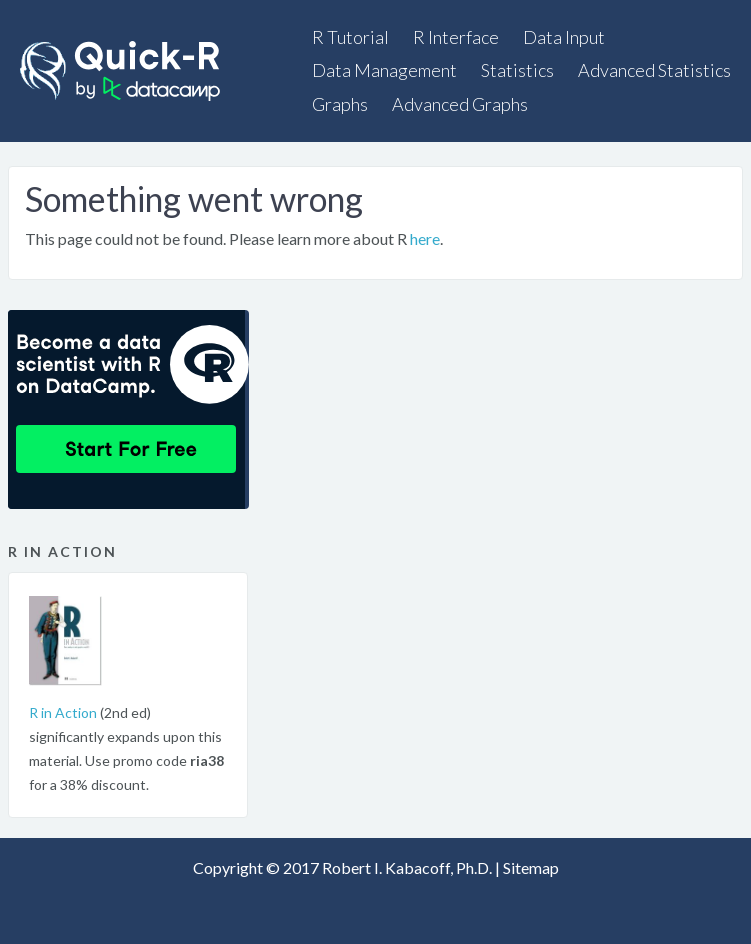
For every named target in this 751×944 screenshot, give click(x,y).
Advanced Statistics (654, 70)
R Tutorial (350, 37)
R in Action (63, 712)
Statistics (517, 70)
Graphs (340, 104)
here (425, 238)
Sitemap (531, 867)
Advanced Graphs (460, 104)
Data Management (384, 70)
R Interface (456, 37)
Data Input (564, 37)
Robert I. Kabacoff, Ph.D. (407, 867)
